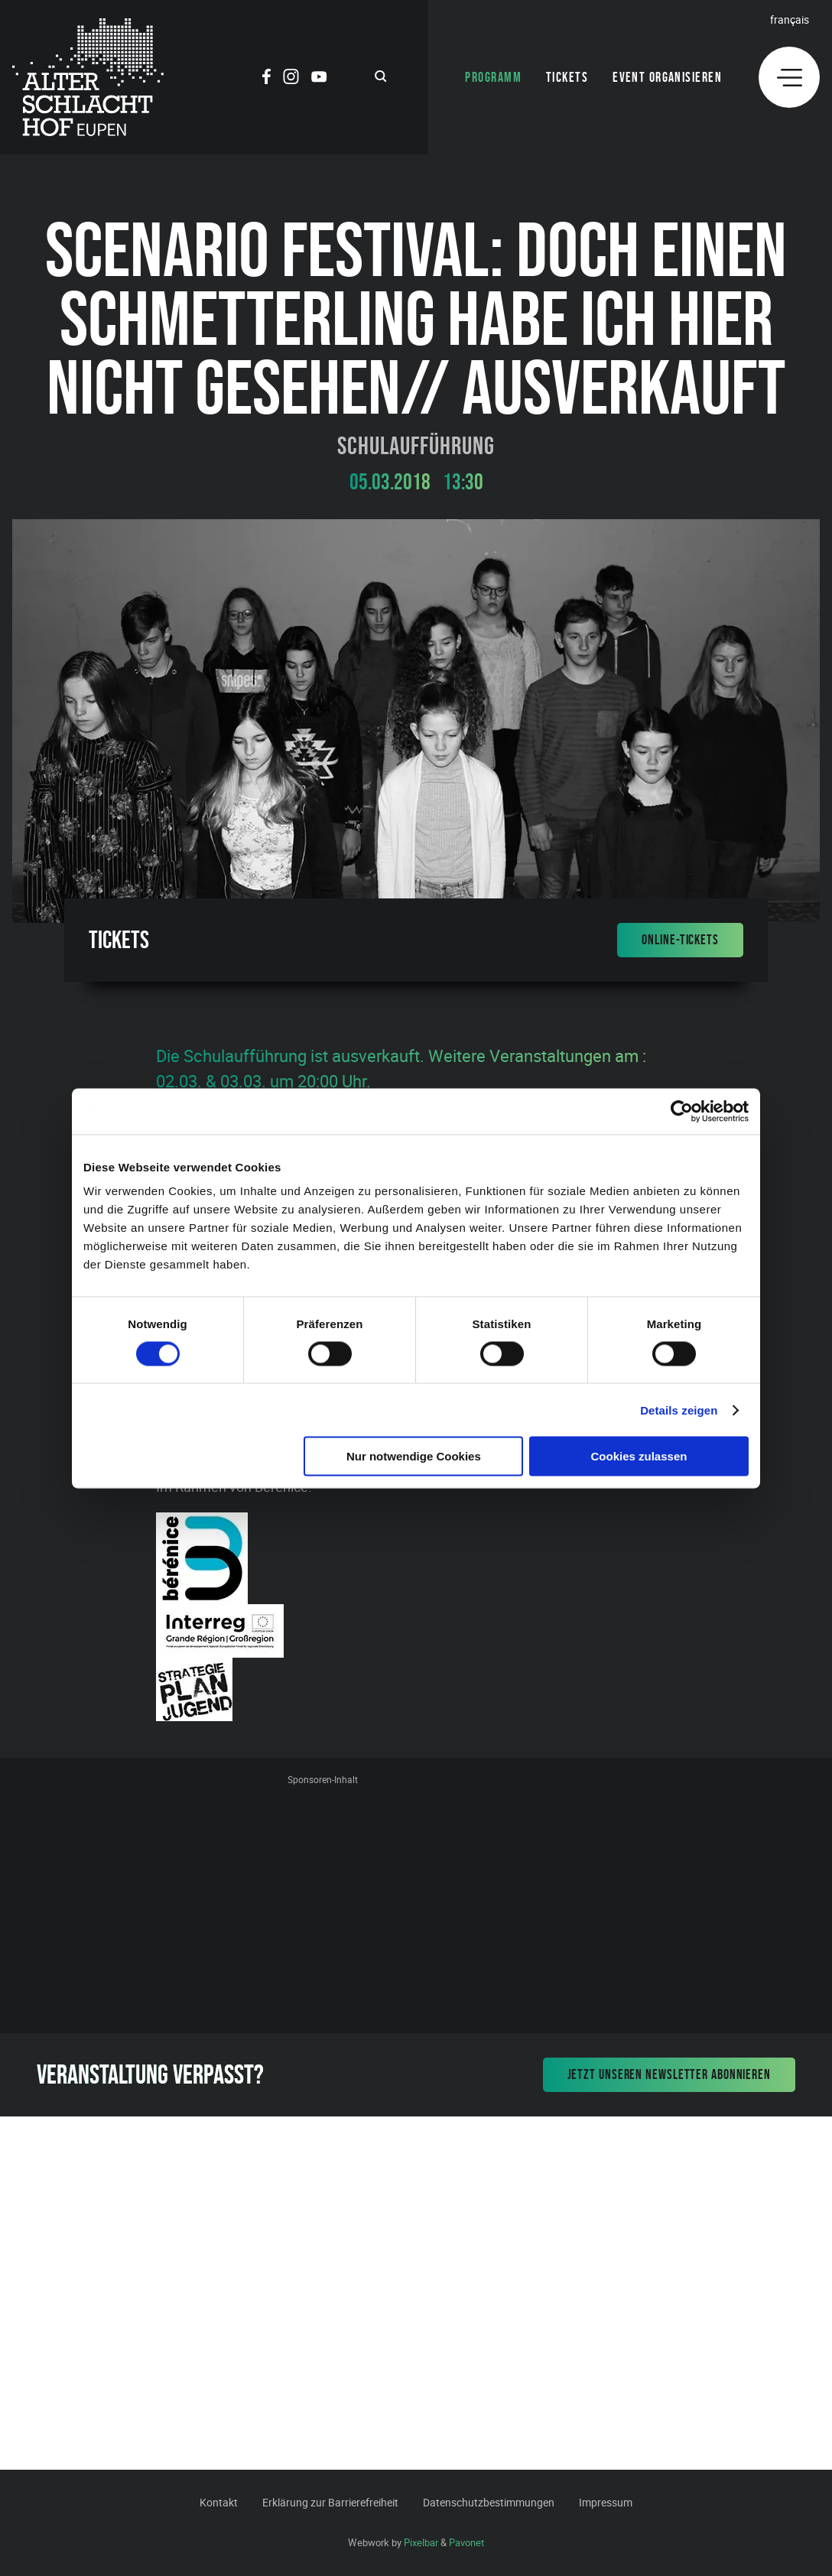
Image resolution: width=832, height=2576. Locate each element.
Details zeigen (678, 1409)
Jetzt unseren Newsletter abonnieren (669, 2074)
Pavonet (466, 2542)
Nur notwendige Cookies (413, 1456)
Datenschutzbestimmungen (488, 2502)
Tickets (567, 77)
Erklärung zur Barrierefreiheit (330, 2502)
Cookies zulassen (639, 1456)
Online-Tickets (680, 939)
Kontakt (219, 2502)
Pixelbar (421, 2542)
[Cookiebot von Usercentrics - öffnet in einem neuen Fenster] (682, 1111)
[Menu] (789, 77)
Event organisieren (667, 77)
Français (789, 19)
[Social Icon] (266, 79)
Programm (493, 77)
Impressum (605, 2502)
